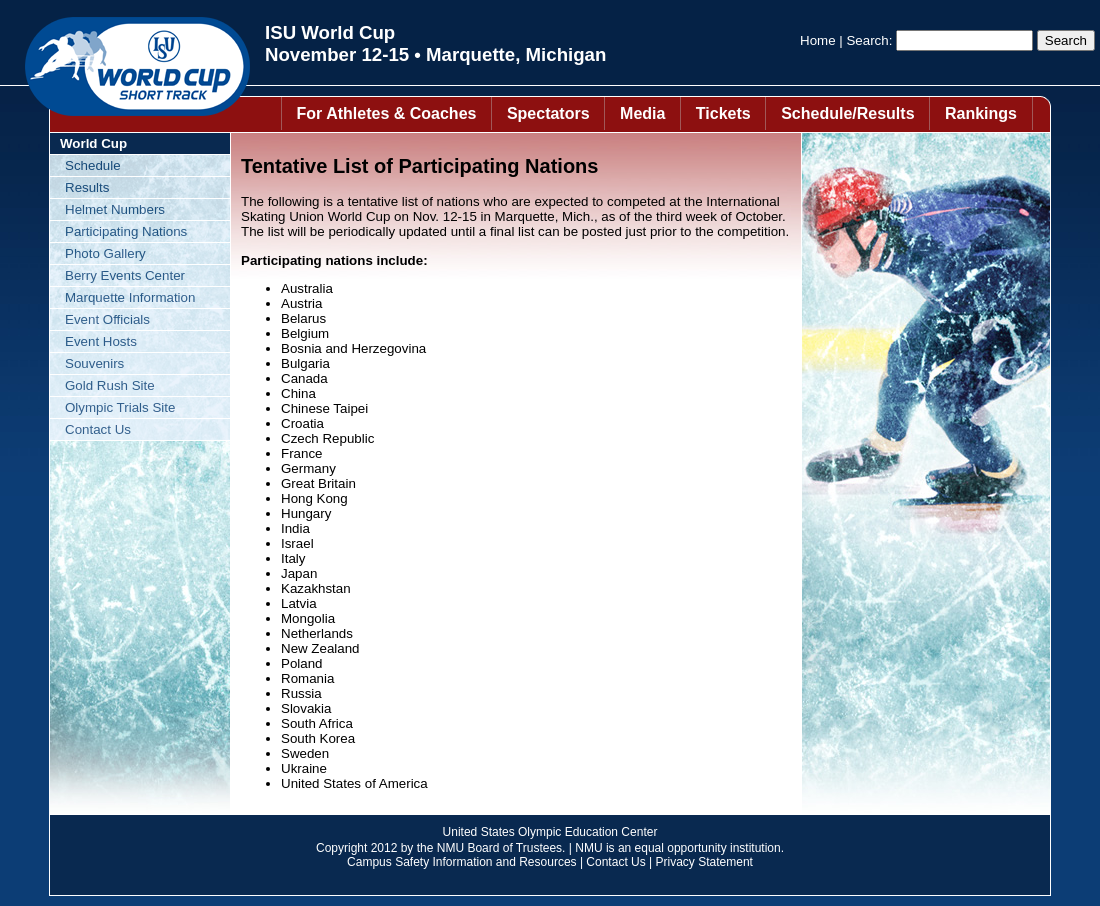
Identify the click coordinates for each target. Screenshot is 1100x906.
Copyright (341, 848)
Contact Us (98, 429)
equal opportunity (681, 848)
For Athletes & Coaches (387, 113)
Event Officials (107, 319)
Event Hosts (101, 341)
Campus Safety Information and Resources (461, 862)
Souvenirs (94, 363)
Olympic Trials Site (120, 407)
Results (87, 187)
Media (642, 113)
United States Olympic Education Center (550, 832)
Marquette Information (130, 297)
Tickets (723, 113)
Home (818, 40)
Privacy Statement (704, 862)
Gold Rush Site (110, 385)
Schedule (93, 165)
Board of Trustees (514, 848)
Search (867, 40)
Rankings (981, 113)
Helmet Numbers (115, 209)
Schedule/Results (847, 113)
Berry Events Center (125, 275)
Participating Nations (126, 231)
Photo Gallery (105, 253)
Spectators (548, 113)
